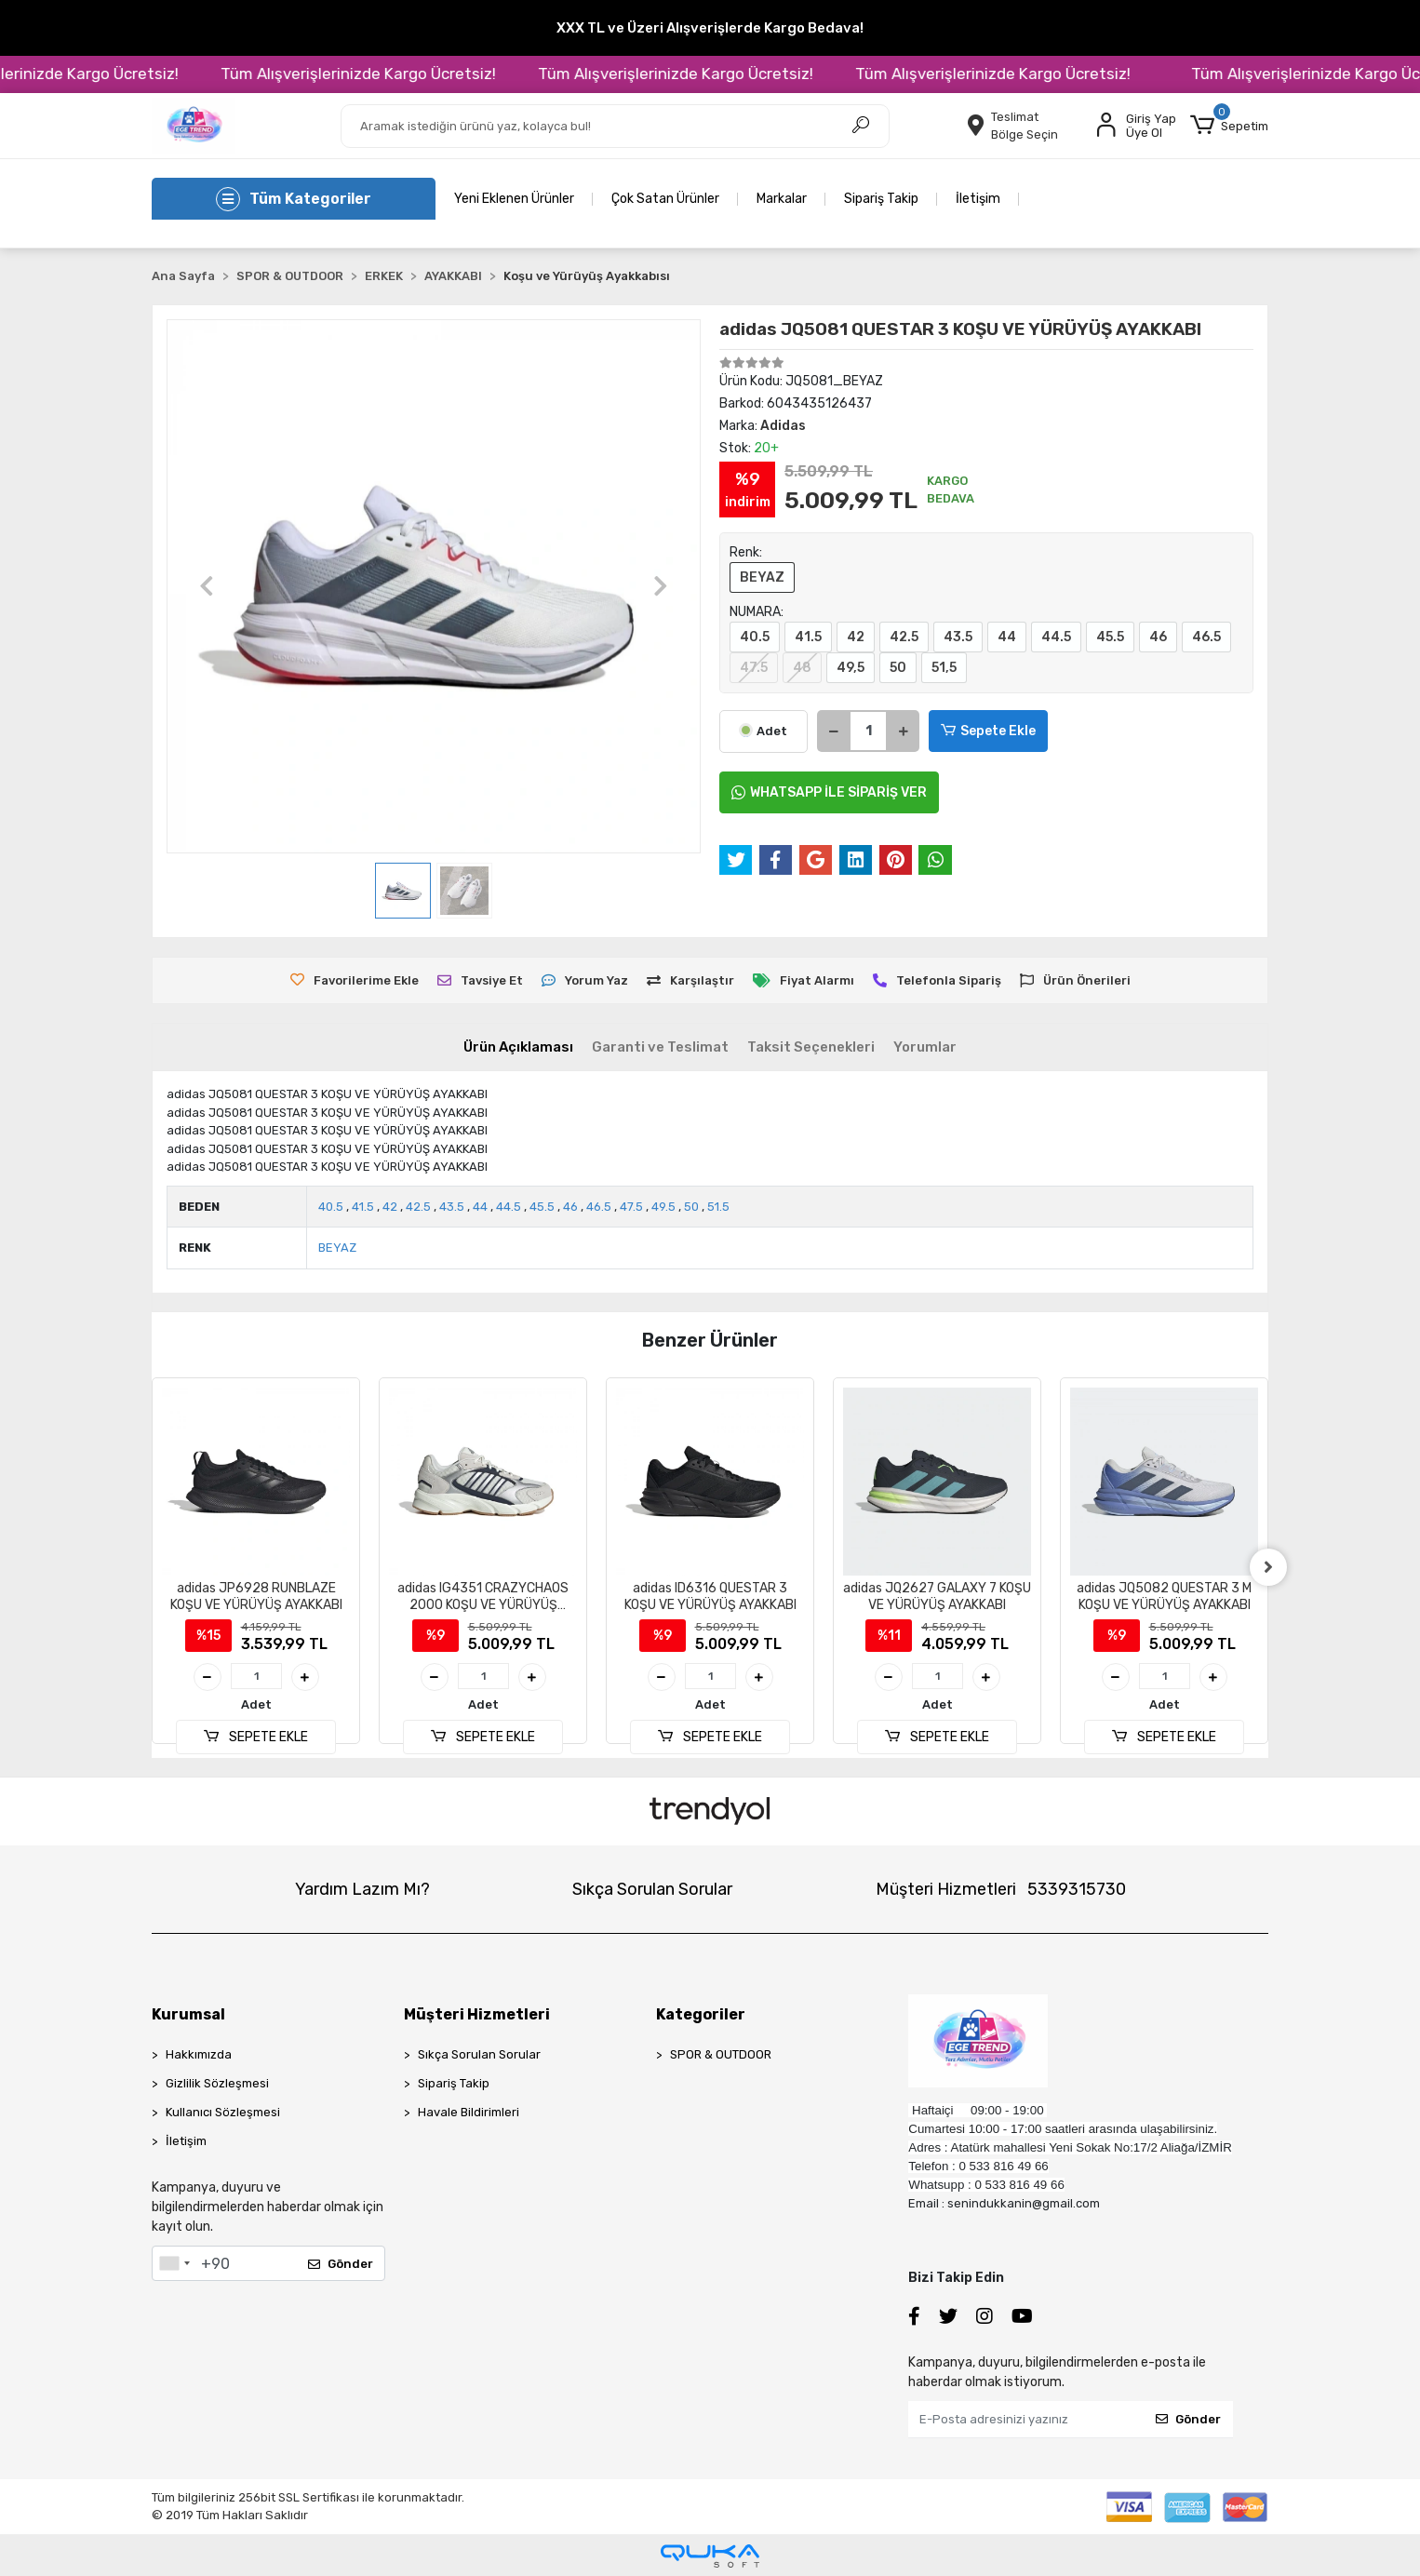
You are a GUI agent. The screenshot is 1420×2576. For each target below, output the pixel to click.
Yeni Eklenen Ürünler (514, 199)
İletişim (978, 199)
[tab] (518, 1047)
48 (802, 668)
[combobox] (174, 2263)
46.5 (1206, 637)
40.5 (755, 637)
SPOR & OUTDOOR (720, 2054)
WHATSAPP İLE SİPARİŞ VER (829, 792)
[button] (1229, 126)
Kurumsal (188, 2014)
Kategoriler (700, 2014)
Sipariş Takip (881, 199)
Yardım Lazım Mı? (362, 1889)
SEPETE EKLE (256, 1737)
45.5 (1110, 637)
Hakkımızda (199, 2054)
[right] (1268, 1567)
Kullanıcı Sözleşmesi (223, 2112)
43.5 (958, 637)
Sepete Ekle (988, 731)
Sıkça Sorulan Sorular (652, 1889)
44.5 (1056, 637)
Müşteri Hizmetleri (1001, 1889)
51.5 (718, 1207)
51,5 (944, 668)
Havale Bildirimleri (468, 2112)
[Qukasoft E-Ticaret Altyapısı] (710, 2556)
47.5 (754, 668)
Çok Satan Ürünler (665, 199)
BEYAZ (762, 577)
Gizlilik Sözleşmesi (217, 2083)
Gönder (340, 2264)
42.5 (904, 637)
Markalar (782, 199)
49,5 (850, 668)
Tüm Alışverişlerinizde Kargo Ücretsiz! (405, 73)
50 (898, 668)
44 (1007, 637)
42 (855, 637)
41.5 (808, 637)
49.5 (663, 1207)
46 (1158, 637)
